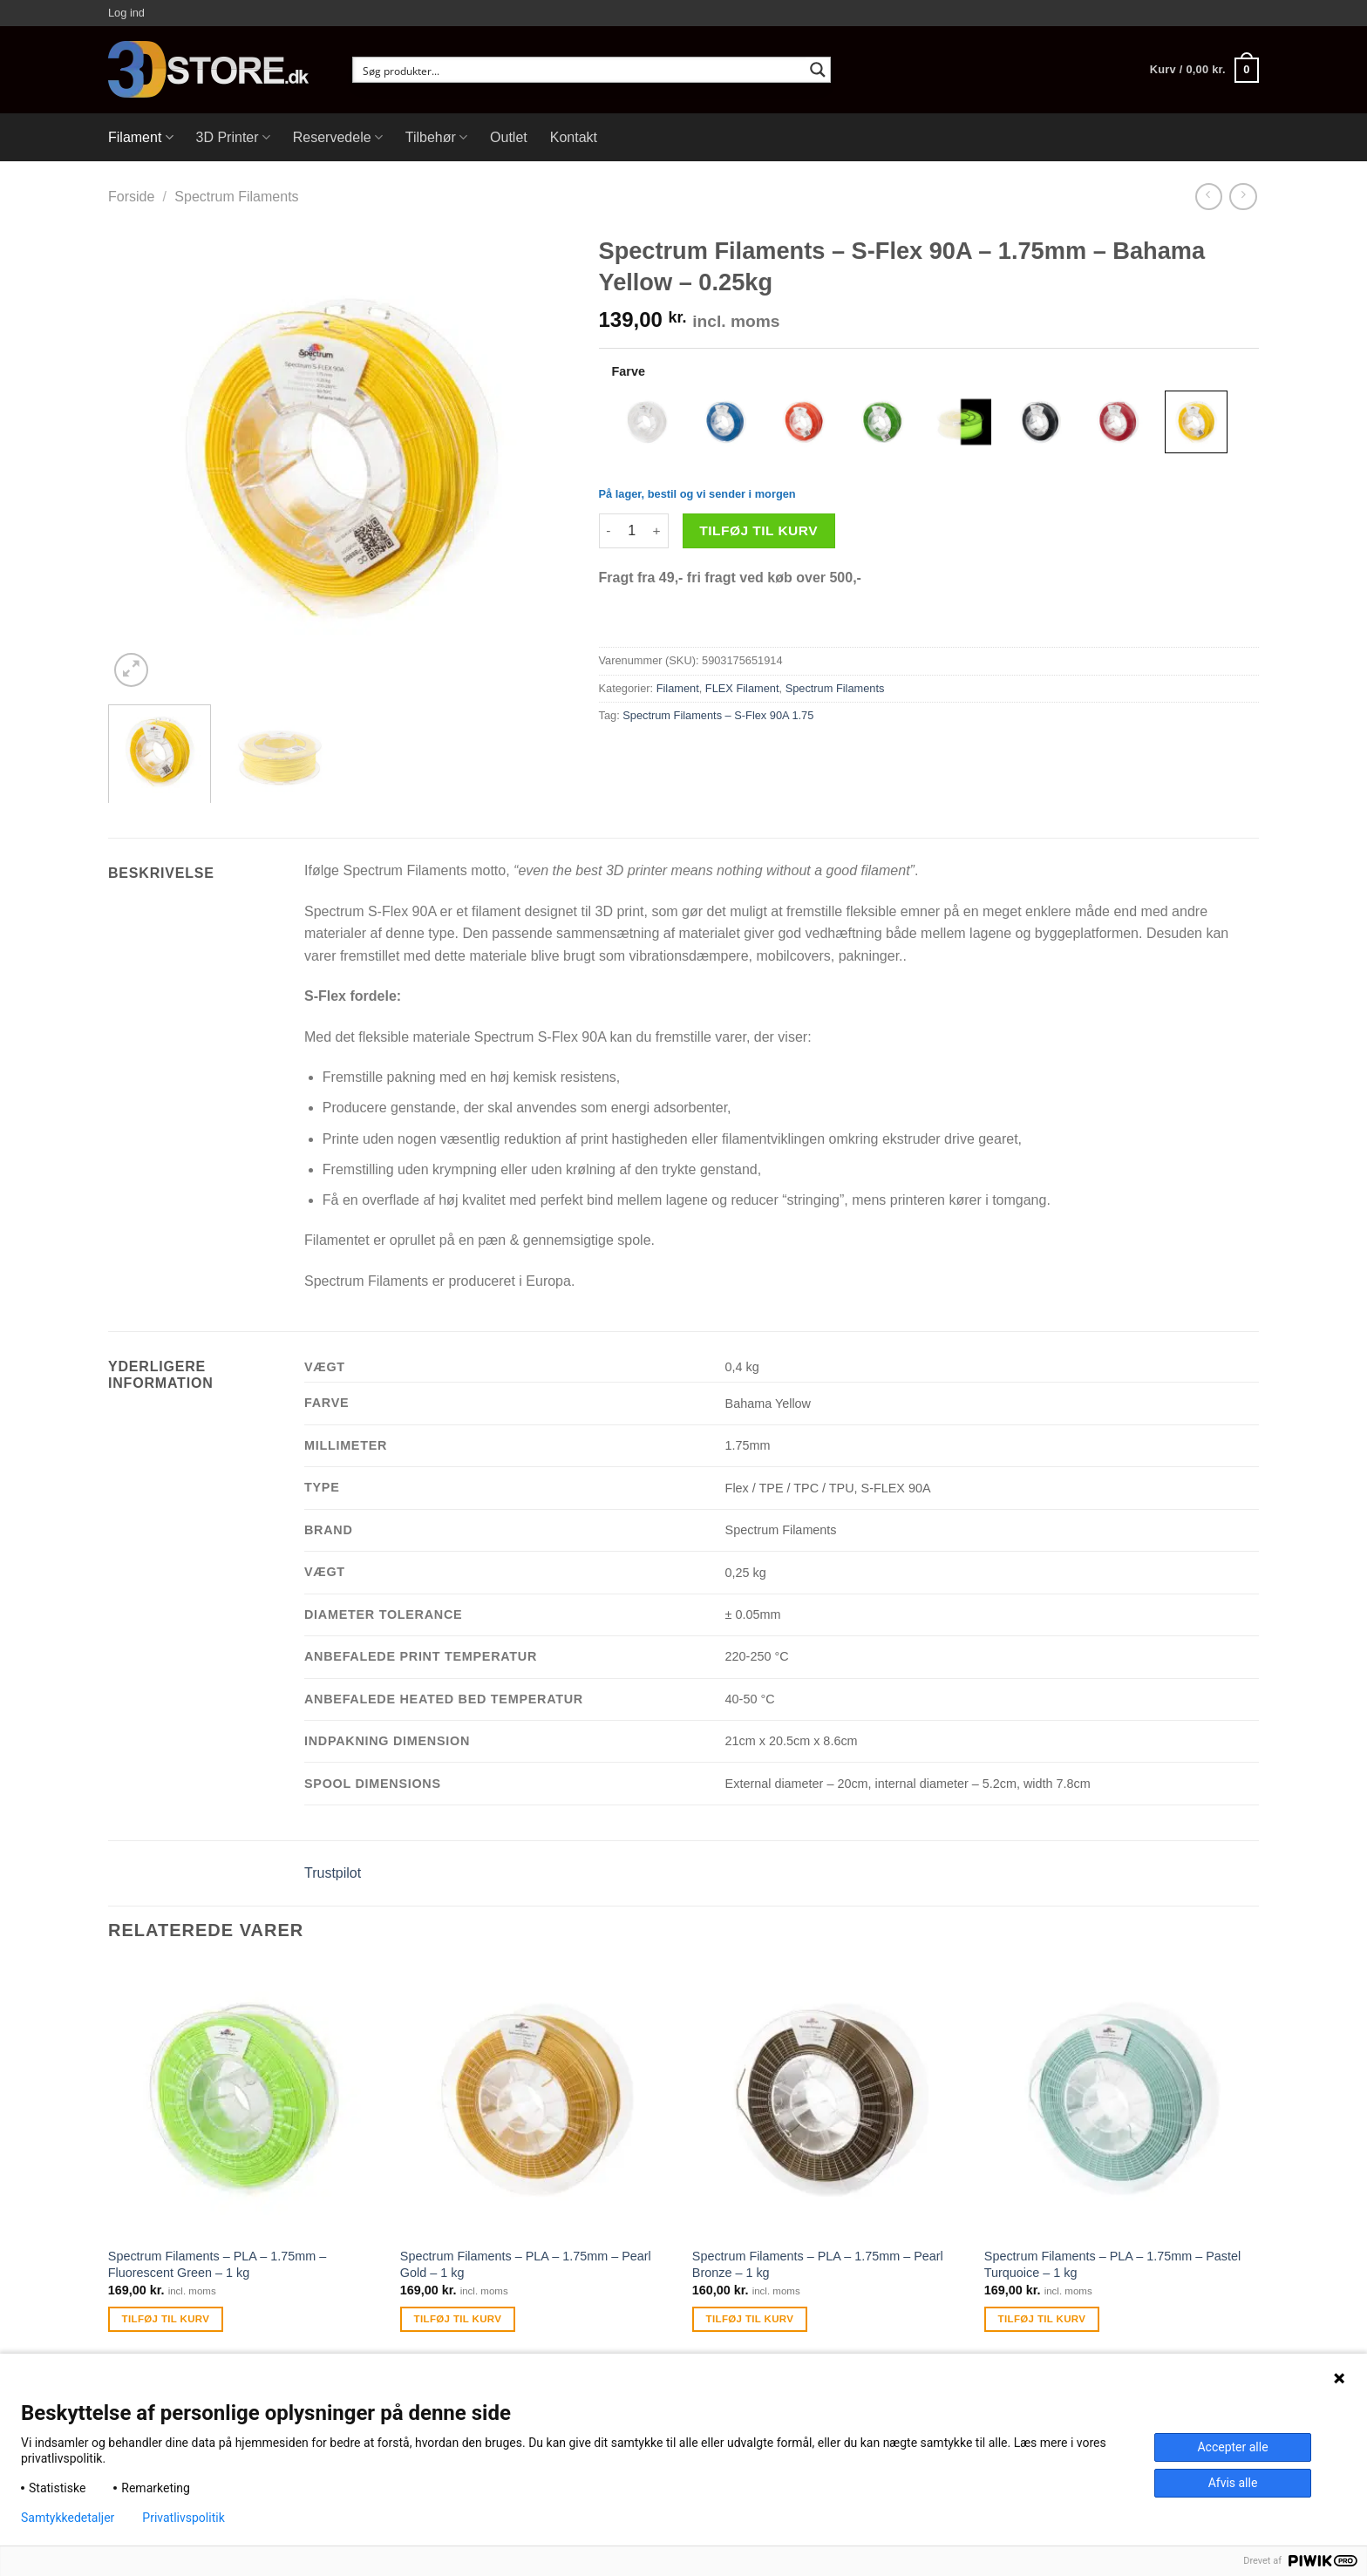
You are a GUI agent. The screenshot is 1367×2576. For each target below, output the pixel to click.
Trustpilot (332, 1873)
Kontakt (573, 137)
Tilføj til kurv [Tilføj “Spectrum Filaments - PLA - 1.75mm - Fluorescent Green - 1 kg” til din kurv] (166, 2319)
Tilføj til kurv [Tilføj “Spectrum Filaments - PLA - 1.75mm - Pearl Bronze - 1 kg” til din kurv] (750, 2319)
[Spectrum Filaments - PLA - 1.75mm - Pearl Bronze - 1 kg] (829, 2099)
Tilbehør (436, 137)
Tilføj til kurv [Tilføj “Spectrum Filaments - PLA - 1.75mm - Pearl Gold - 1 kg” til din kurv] (458, 2319)
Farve (628, 371)
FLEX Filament (742, 688)
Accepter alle (1232, 2447)
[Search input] (580, 70)
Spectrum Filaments (236, 196)
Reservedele (338, 137)
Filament (140, 137)
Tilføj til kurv (758, 530)
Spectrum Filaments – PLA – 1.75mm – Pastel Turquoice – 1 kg (1112, 2264)
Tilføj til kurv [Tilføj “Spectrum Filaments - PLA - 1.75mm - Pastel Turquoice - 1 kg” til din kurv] (1042, 2319)
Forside (131, 196)
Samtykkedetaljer (67, 2518)
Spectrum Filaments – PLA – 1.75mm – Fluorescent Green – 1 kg (217, 2264)
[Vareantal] (632, 530)
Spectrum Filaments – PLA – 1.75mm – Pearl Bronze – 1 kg (817, 2264)
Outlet (508, 137)
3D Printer (233, 137)
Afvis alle (1233, 2483)
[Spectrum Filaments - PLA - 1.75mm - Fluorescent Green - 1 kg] (245, 2099)
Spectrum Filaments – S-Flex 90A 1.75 (717, 715)
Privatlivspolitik (183, 2518)
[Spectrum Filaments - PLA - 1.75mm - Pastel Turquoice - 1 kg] (1121, 2099)
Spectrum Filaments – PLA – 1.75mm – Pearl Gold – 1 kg (525, 2264)
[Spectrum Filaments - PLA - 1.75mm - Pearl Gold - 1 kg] (537, 2099)
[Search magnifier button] (818, 70)
